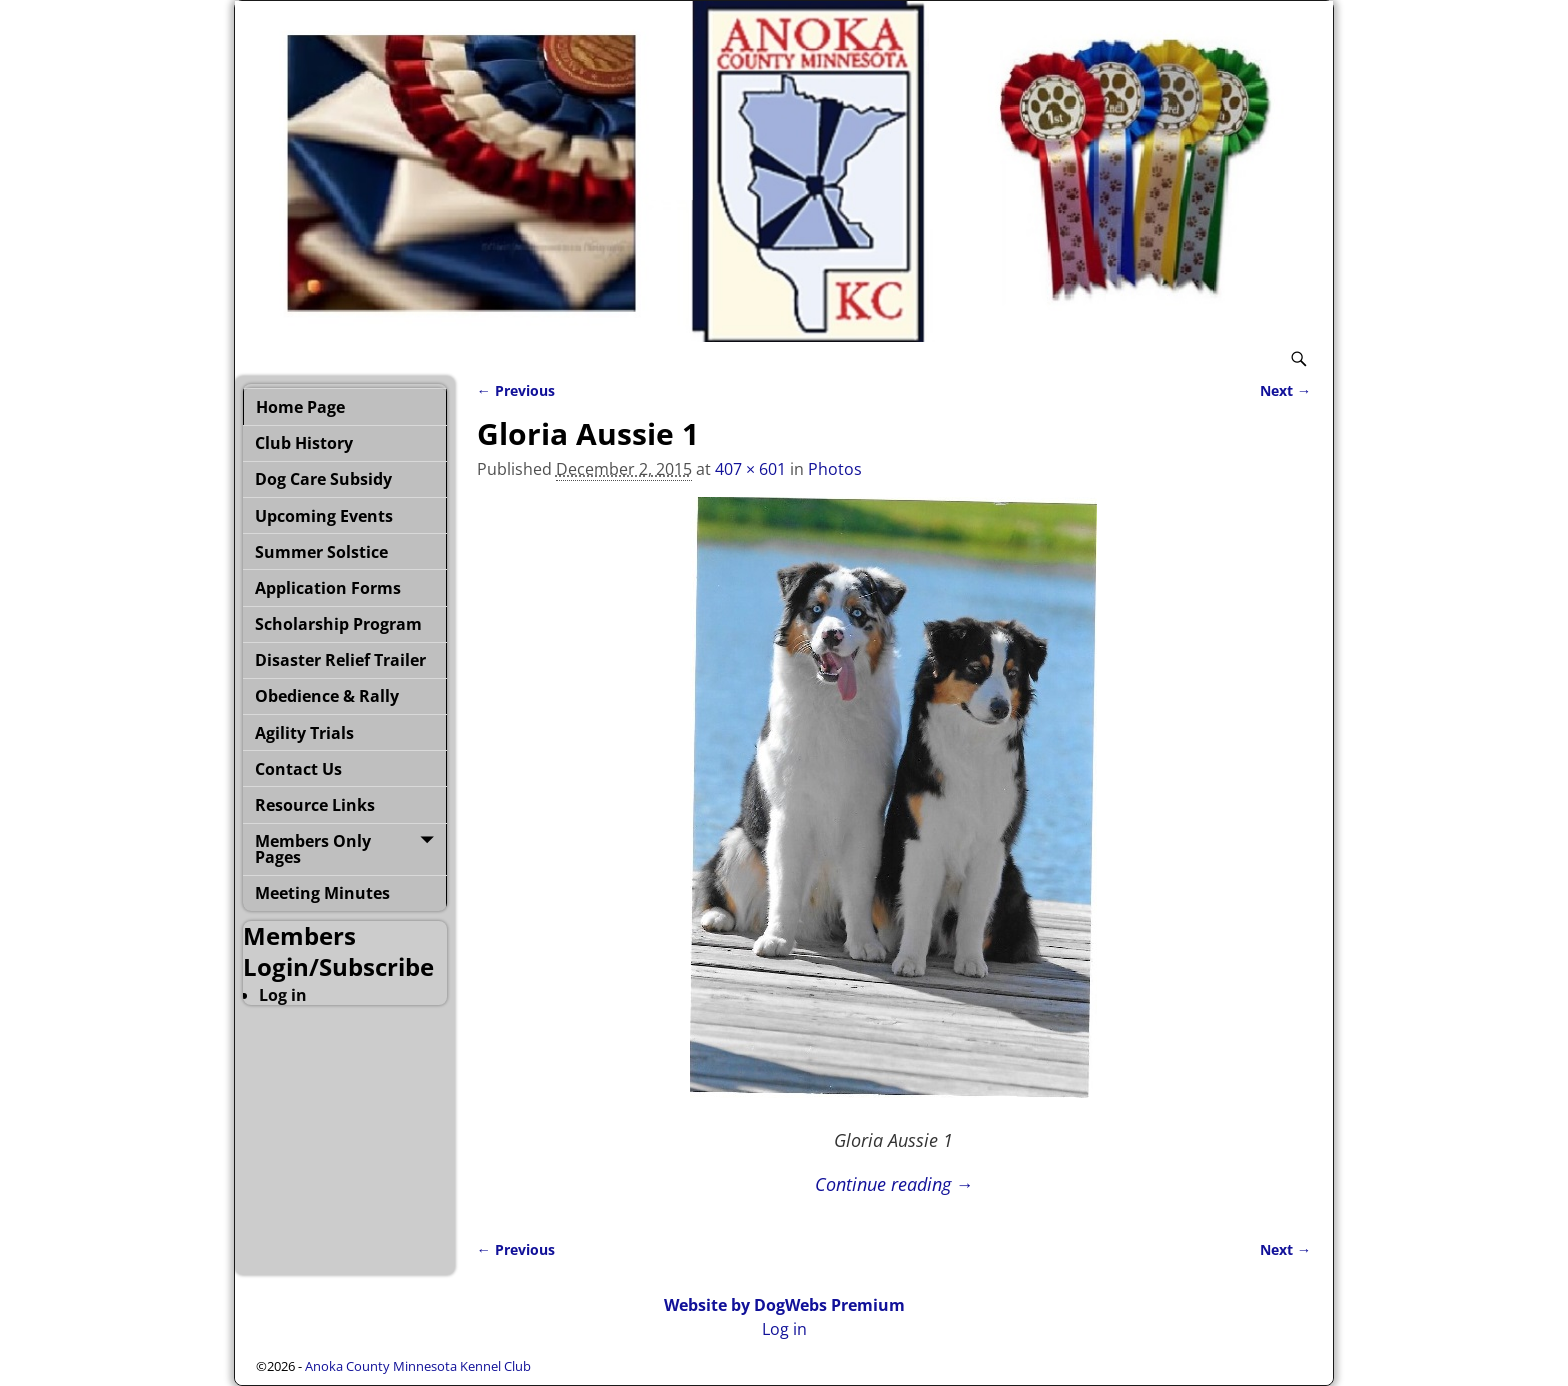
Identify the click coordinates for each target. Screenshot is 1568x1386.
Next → (1285, 390)
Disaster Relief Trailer (340, 660)
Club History (304, 443)
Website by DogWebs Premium (784, 1305)
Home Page (300, 407)
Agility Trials (304, 733)
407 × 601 (750, 469)
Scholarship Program (338, 624)
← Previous (516, 390)
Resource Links (315, 805)
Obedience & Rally (327, 696)
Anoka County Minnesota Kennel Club (418, 1366)
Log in (283, 995)
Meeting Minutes (322, 893)
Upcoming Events (324, 516)
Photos (835, 469)
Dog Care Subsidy (323, 479)
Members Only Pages (313, 849)
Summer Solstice (321, 552)
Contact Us (298, 769)
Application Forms (328, 588)
